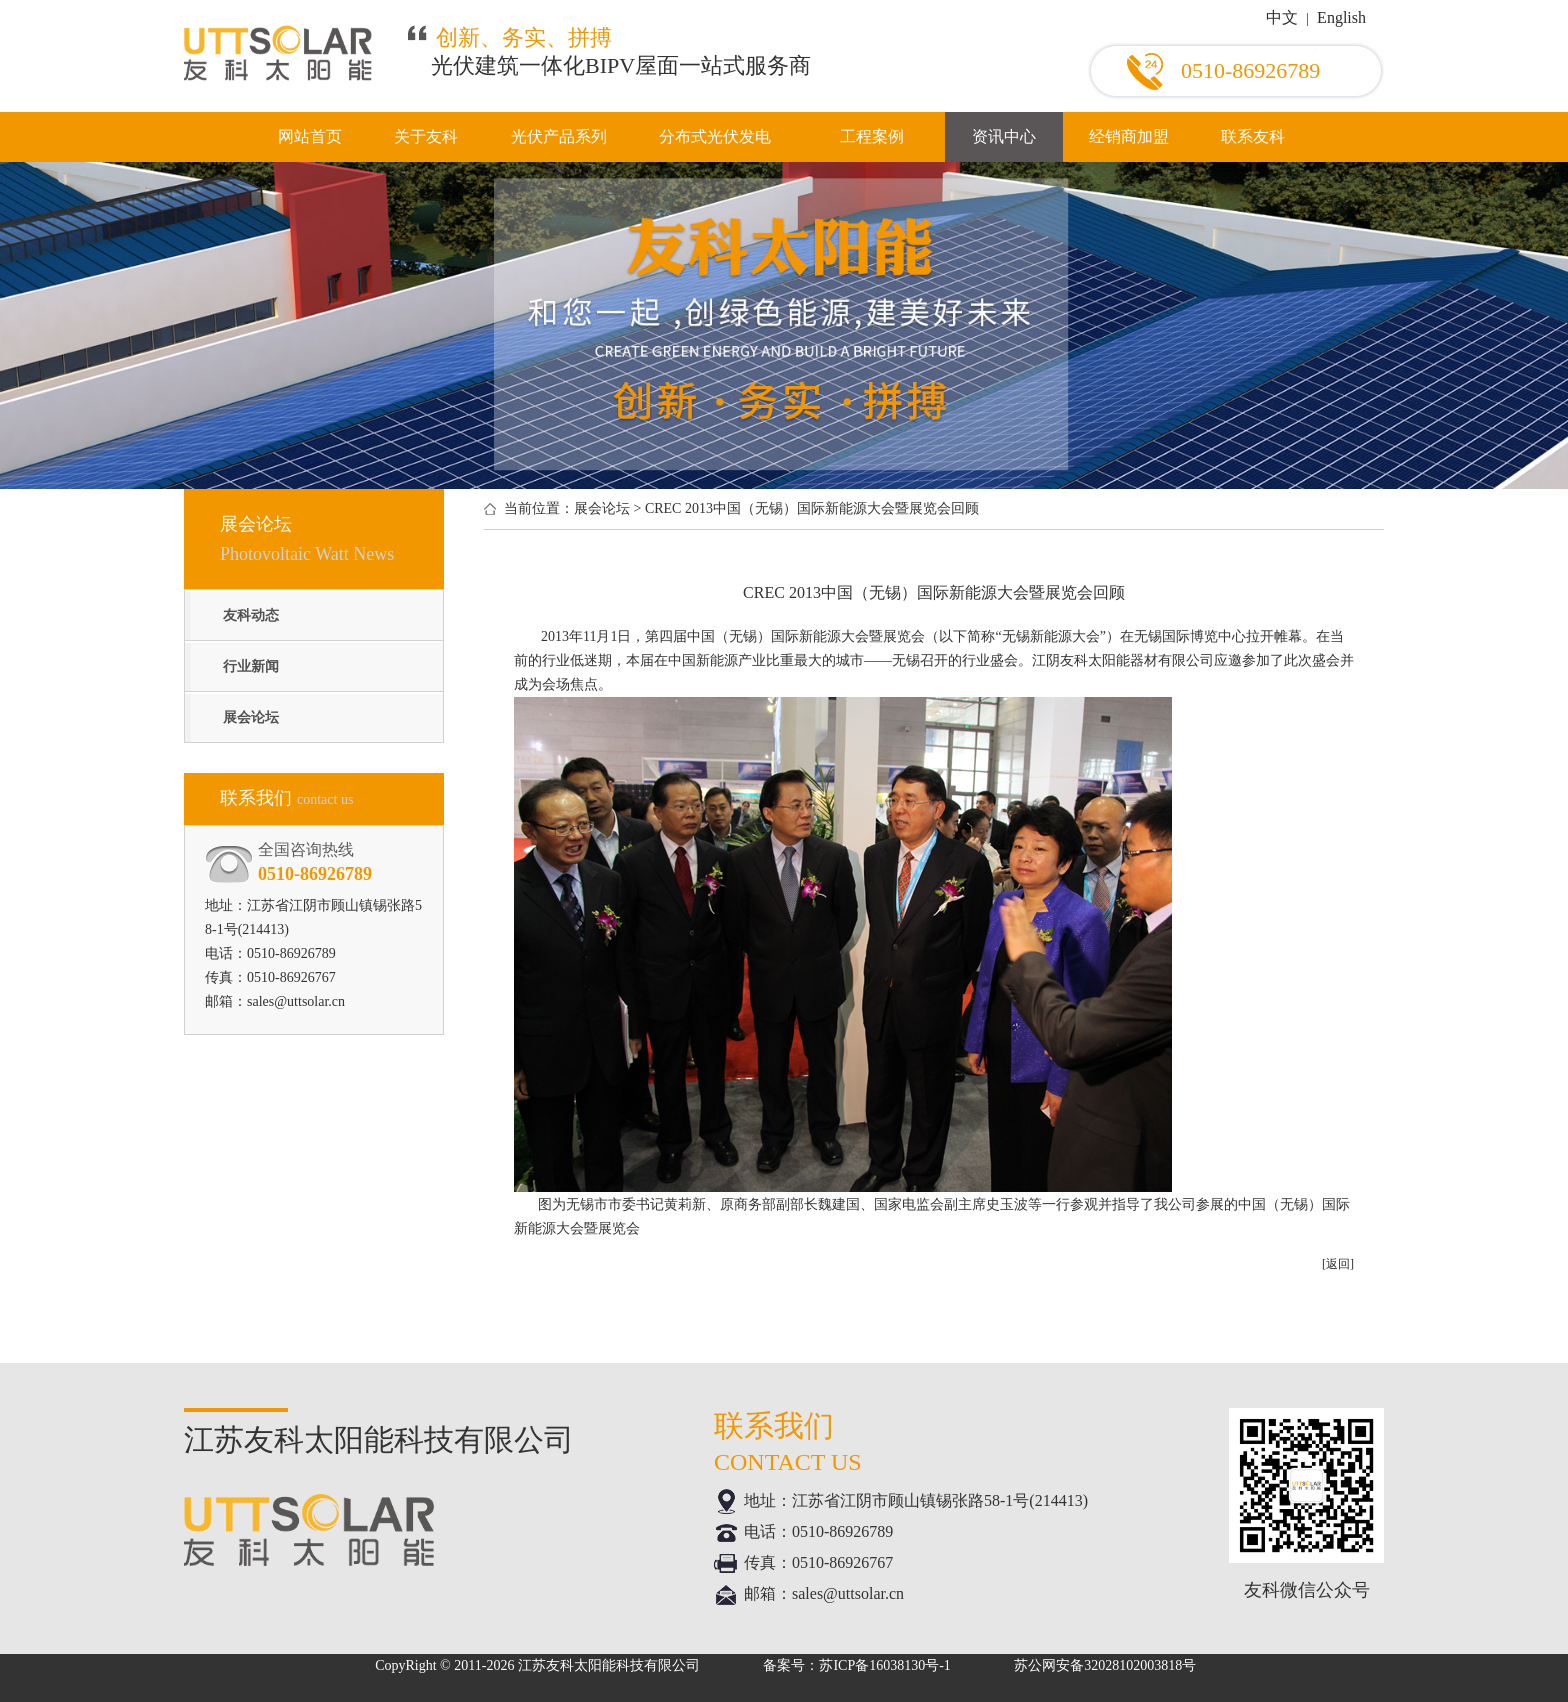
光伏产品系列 (559, 136)
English (1341, 17)
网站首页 (310, 136)
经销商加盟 (1129, 136)
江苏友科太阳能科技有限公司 (609, 1665)
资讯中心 (1004, 136)
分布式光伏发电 (715, 136)
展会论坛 (251, 717)
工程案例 (872, 136)
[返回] (1338, 1264)
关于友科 (426, 136)
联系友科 (1253, 136)
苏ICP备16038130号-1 (884, 1665)
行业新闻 (251, 666)
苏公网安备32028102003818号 (1105, 1665)
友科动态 (251, 615)
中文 (1282, 17)
